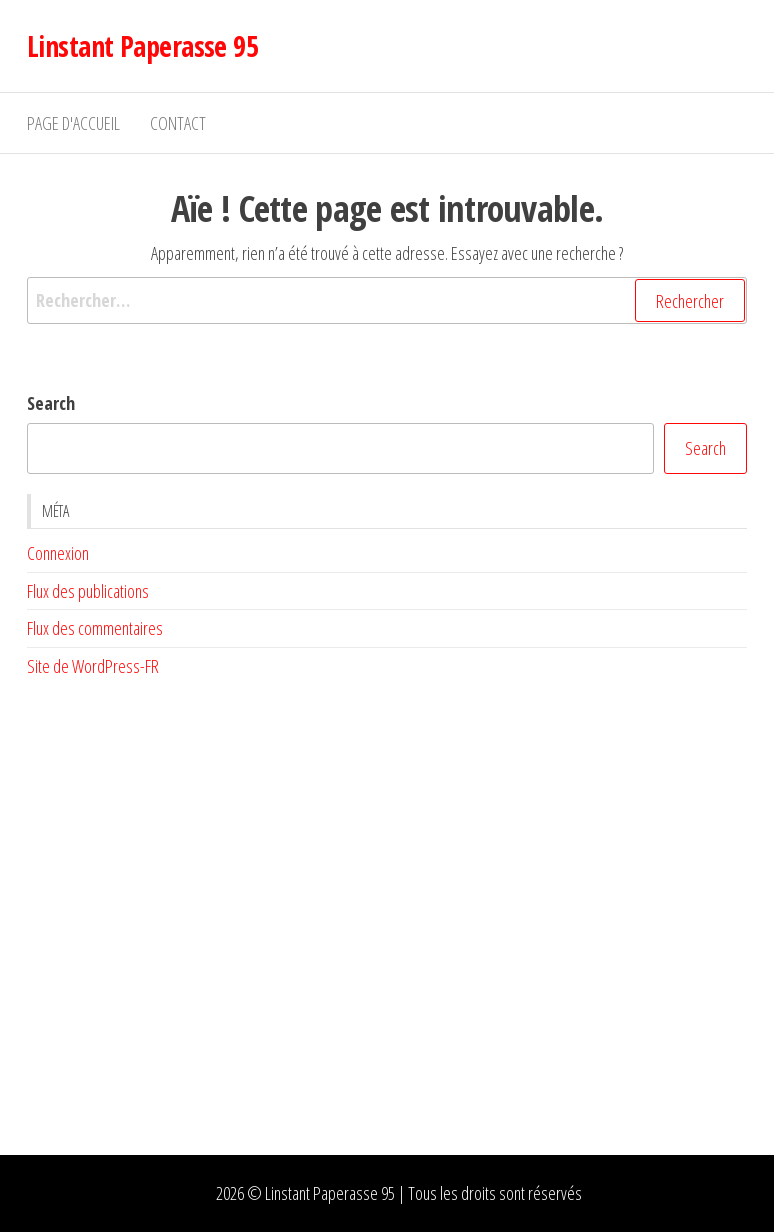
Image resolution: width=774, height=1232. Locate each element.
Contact (178, 123)
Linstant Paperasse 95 (142, 46)
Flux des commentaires (95, 628)
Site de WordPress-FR (93, 666)
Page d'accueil (73, 123)
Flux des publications (88, 591)
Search (51, 403)
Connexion (58, 553)
